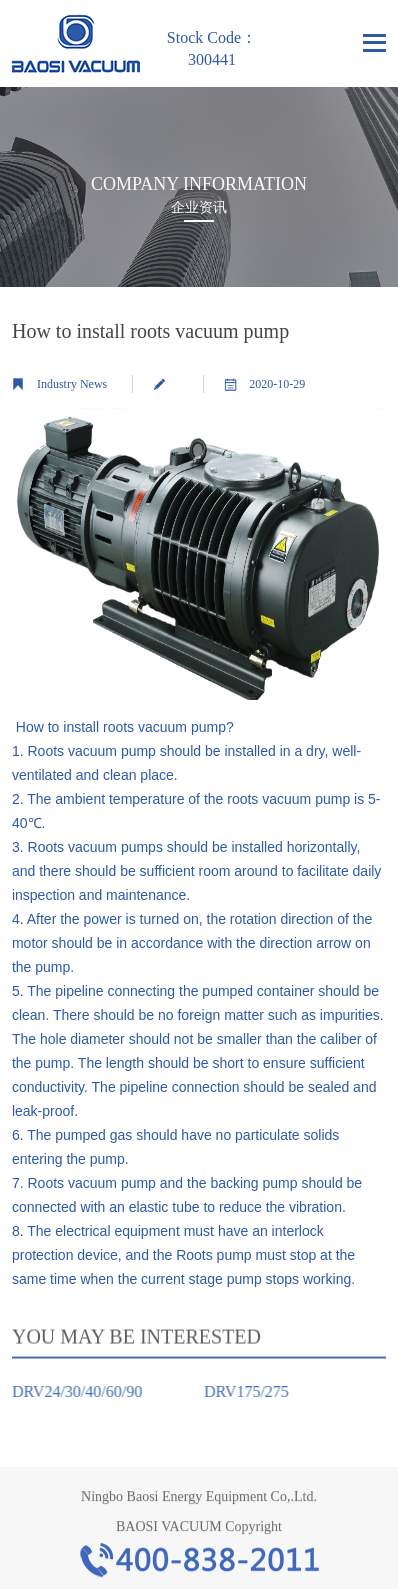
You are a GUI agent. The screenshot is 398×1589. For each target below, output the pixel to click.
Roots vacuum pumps (95, 847)
